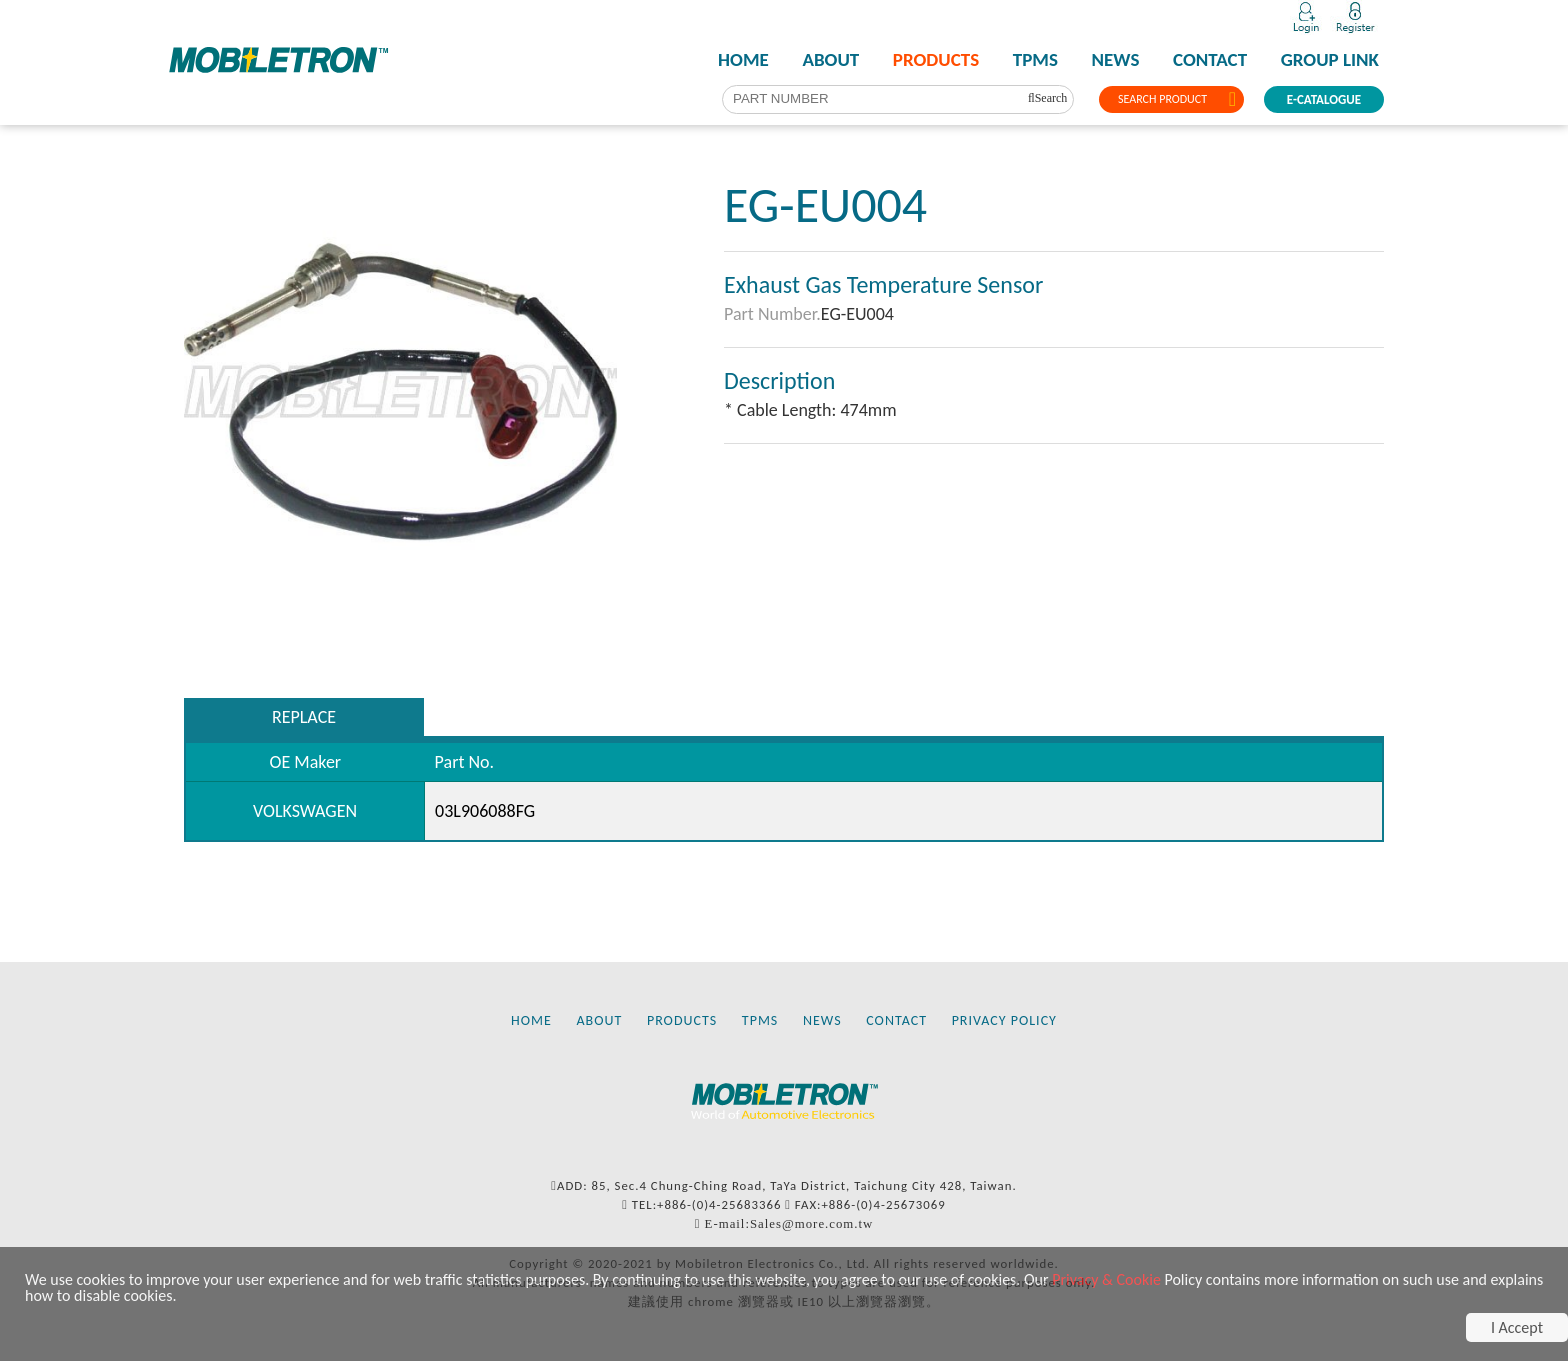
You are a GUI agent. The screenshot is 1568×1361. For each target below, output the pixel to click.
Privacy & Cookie (1106, 1279)
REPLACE (304, 717)
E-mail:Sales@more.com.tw (789, 1224)
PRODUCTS (936, 60)
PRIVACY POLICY (1004, 1020)
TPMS (1035, 60)
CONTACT (1210, 60)
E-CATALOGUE (1324, 99)
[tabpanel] (400, 391)
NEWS (1116, 60)
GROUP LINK (1330, 60)
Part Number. (772, 314)
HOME (743, 60)
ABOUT (830, 60)
